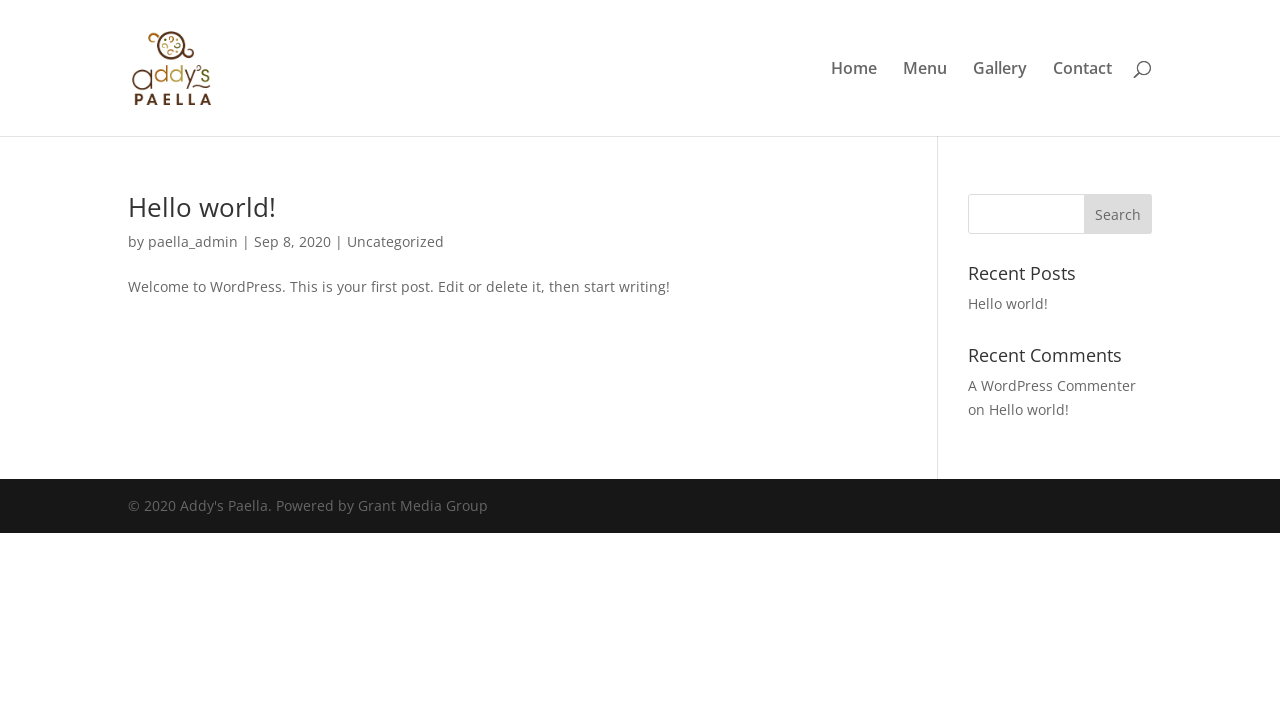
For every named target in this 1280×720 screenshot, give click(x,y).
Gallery (1000, 70)
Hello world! (202, 207)
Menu (925, 70)
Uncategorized (395, 241)
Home (854, 70)
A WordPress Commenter (1052, 385)
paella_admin (193, 241)
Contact (1082, 70)
